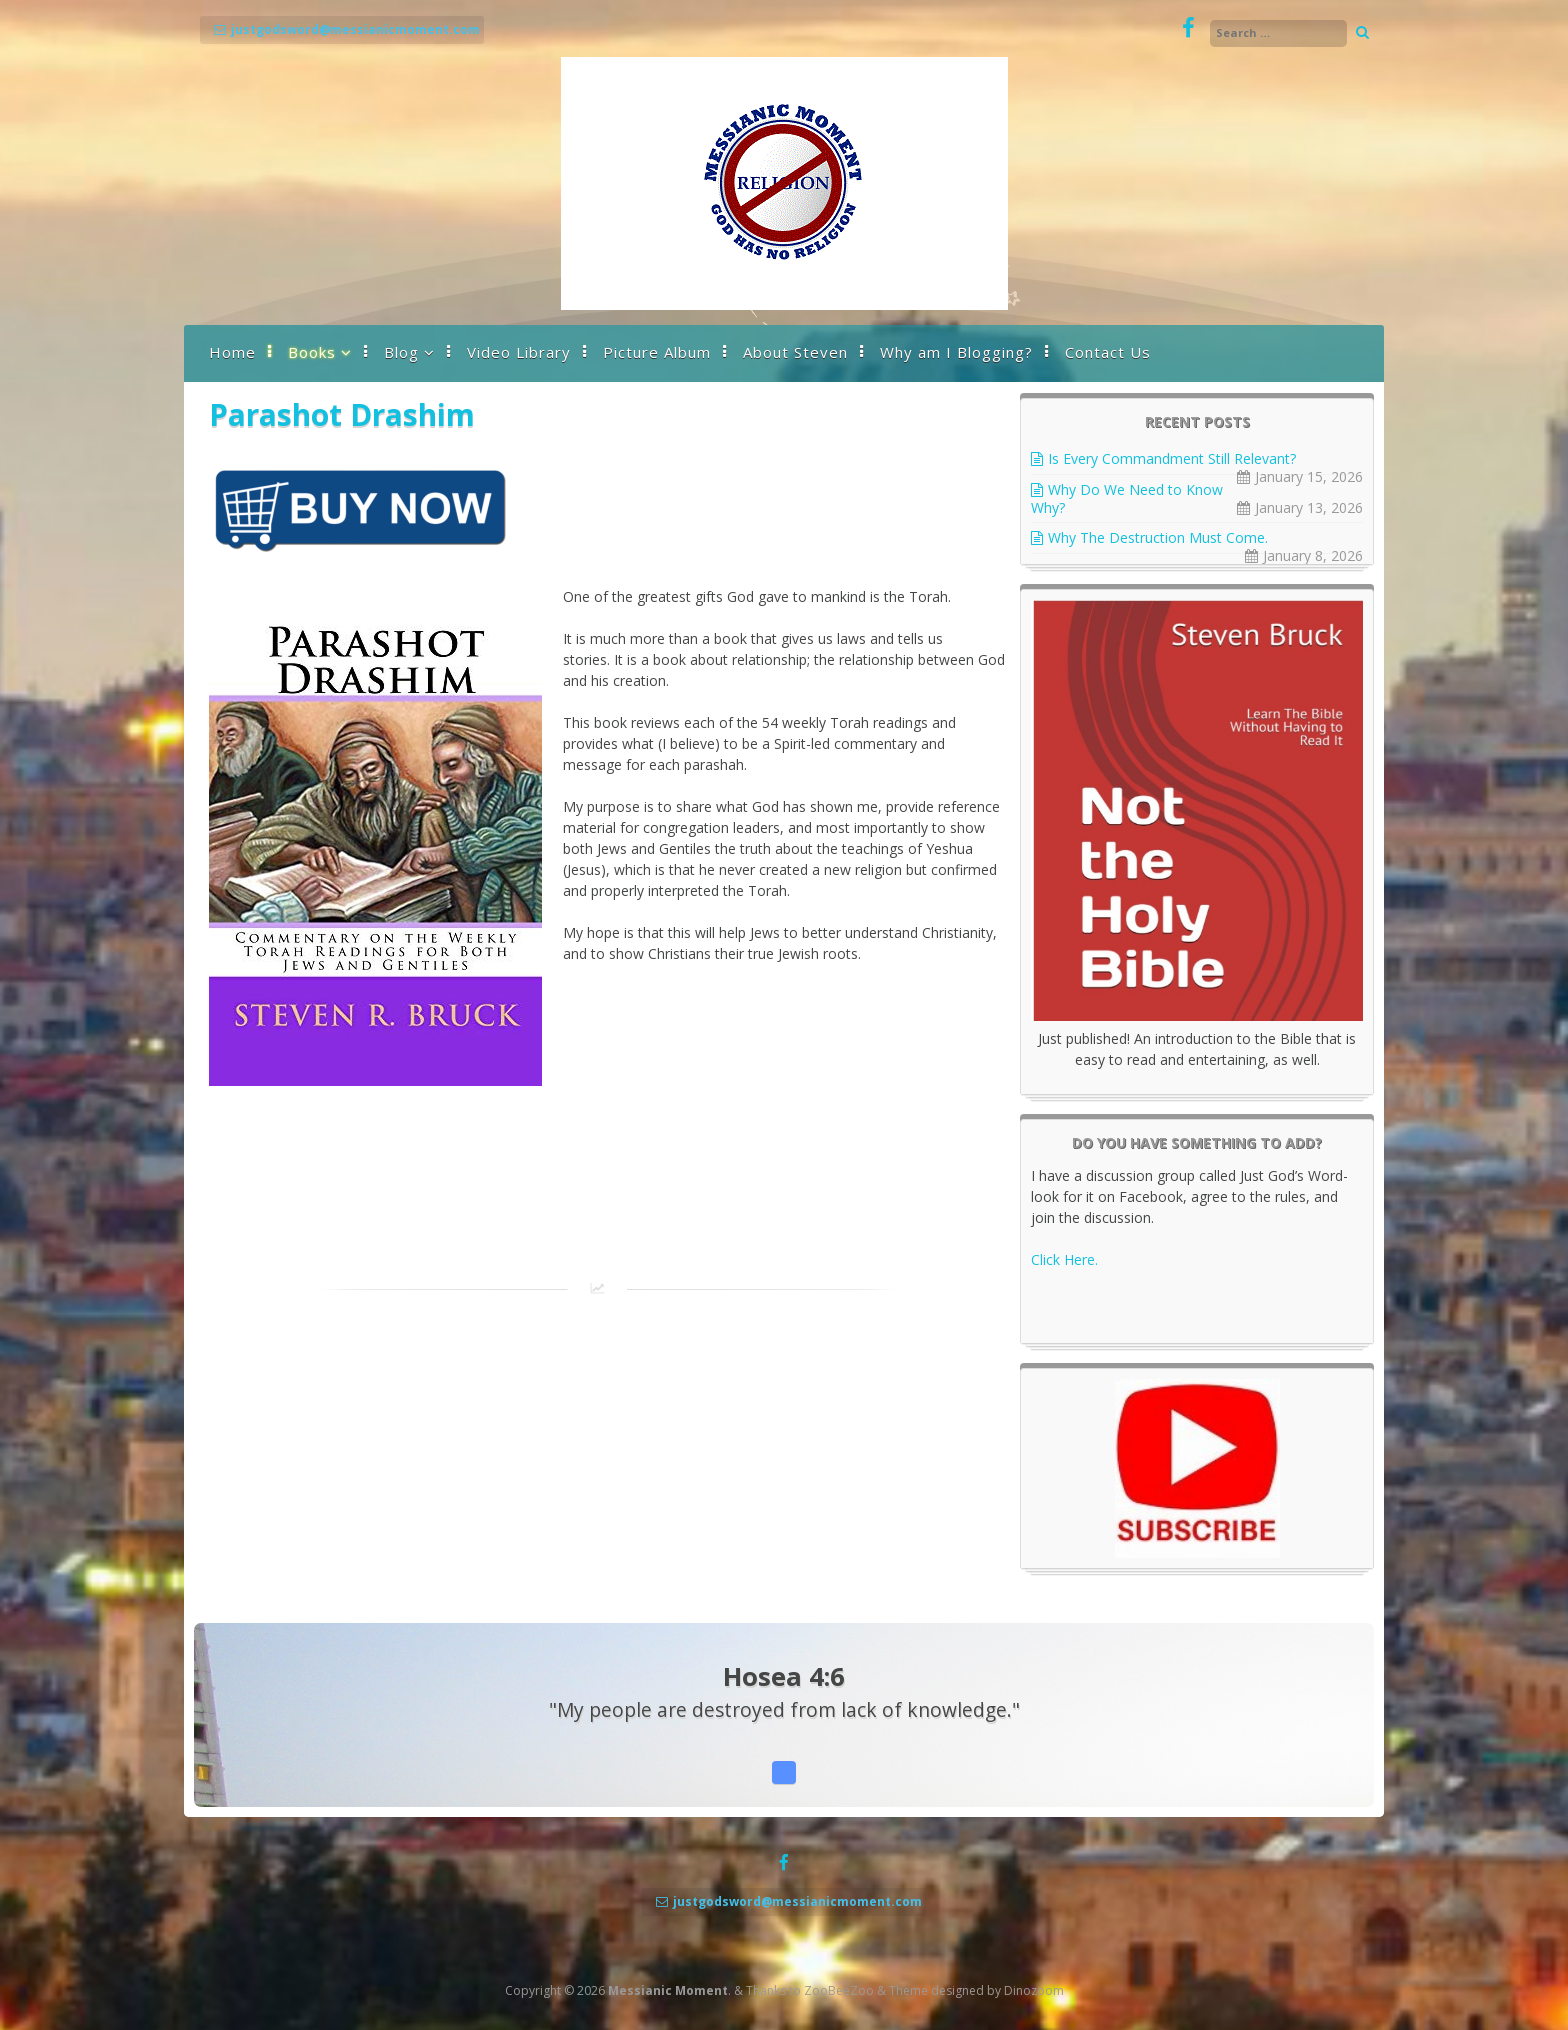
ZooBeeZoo (839, 1990)
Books (312, 352)
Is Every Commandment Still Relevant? (1172, 458)
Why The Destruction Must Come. (1158, 537)
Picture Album (657, 352)
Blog (401, 352)
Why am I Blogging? (956, 352)
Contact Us (1108, 352)
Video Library (519, 352)
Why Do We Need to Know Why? (1127, 498)
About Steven (795, 352)
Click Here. (1064, 1259)
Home (232, 352)
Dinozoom (1034, 1990)
